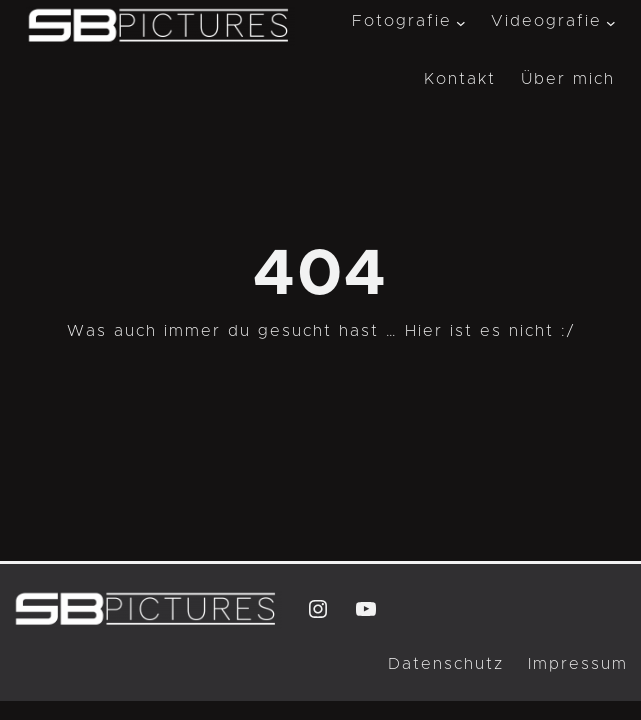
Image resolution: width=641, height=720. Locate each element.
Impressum (578, 664)
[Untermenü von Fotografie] (461, 22)
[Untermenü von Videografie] (611, 22)
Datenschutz (446, 664)
